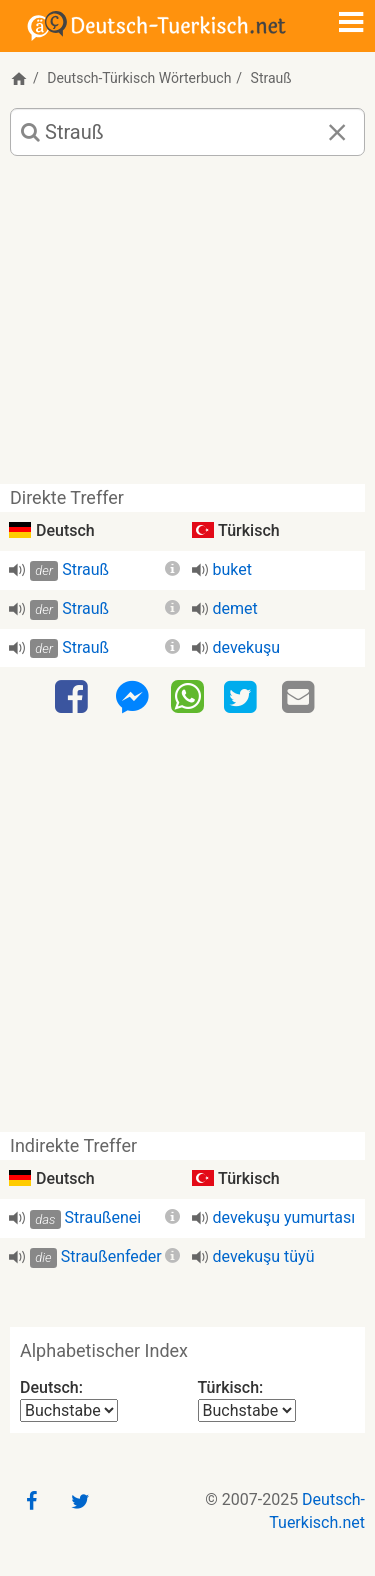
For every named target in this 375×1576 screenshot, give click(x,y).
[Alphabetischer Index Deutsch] (69, 1410)
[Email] (301, 698)
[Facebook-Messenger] (132, 698)
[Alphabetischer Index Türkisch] (247, 1410)
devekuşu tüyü (264, 1256)
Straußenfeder (111, 1256)
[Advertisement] (187, 327)
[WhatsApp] (187, 696)
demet (235, 608)
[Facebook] (74, 698)
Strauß (85, 569)
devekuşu (247, 647)
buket (232, 569)
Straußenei (103, 1217)
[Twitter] (243, 698)
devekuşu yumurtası (284, 1217)
